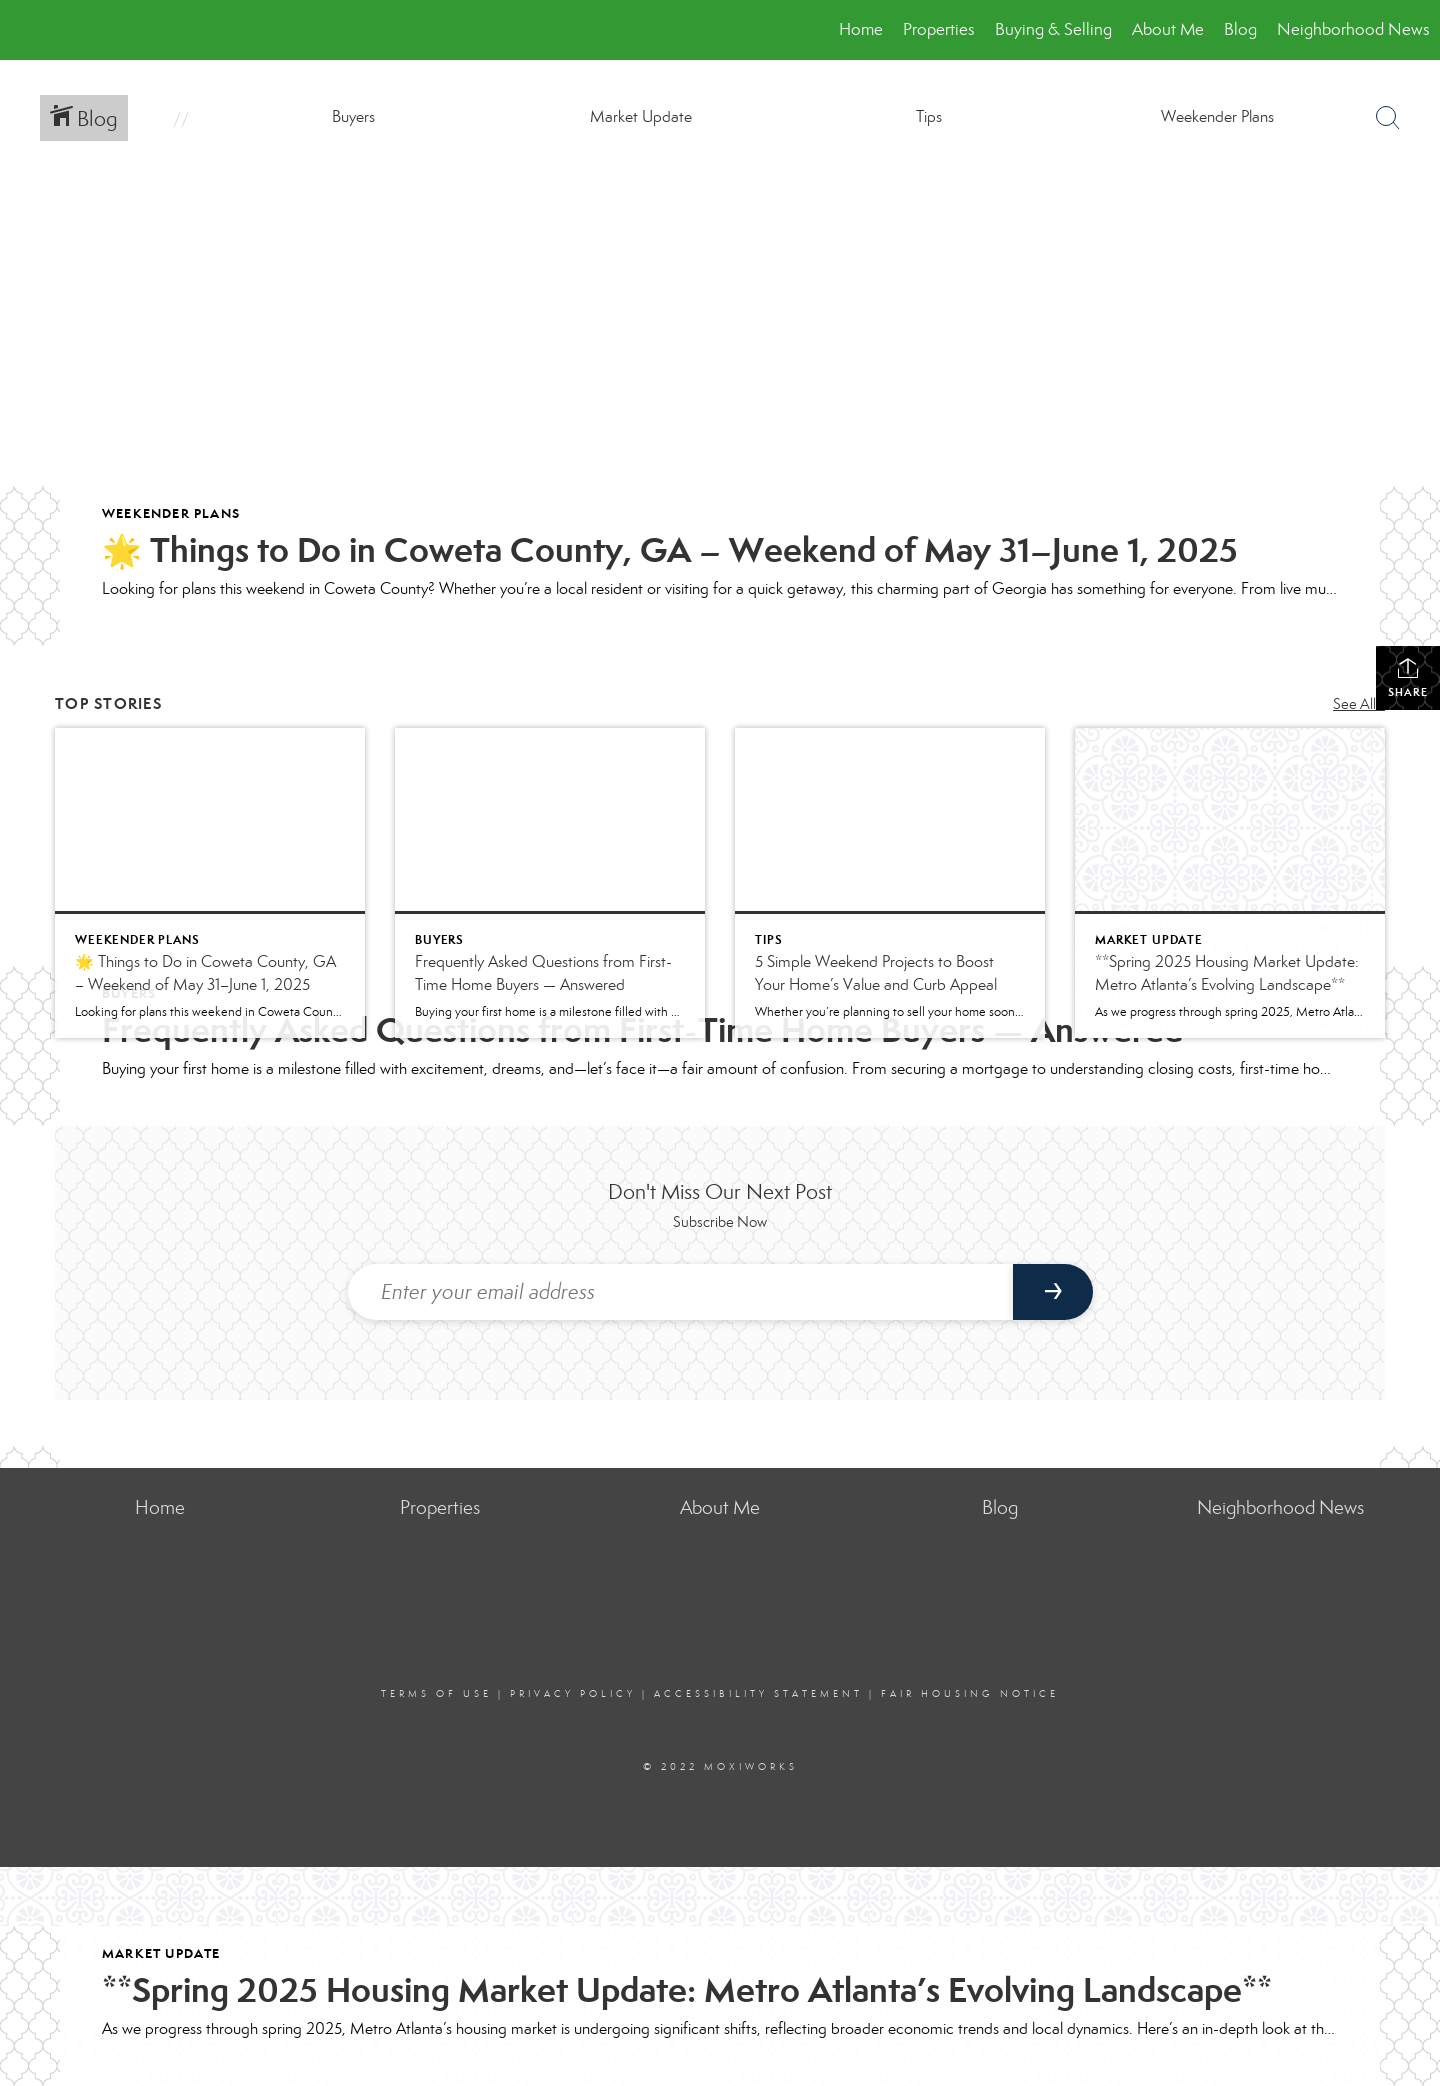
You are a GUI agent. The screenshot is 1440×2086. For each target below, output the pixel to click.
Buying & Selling (1053, 29)
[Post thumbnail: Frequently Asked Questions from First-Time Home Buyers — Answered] (550, 883)
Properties (939, 29)
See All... (1359, 704)
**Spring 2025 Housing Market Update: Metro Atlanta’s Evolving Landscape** (687, 1990)
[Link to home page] (25, 30)
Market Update (161, 1953)
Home (861, 29)
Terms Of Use (436, 1694)
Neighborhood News (1353, 29)
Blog (1240, 29)
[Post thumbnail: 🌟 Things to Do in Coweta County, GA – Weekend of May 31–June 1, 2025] (210, 883)
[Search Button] (1388, 118)
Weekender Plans (171, 513)
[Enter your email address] (680, 1292)
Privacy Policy (573, 1694)
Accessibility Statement (758, 1694)
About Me (1168, 29)
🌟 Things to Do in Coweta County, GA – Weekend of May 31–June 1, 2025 (670, 550)
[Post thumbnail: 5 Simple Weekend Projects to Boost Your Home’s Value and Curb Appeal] (890, 883)
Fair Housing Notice (970, 1694)
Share (1408, 677)
